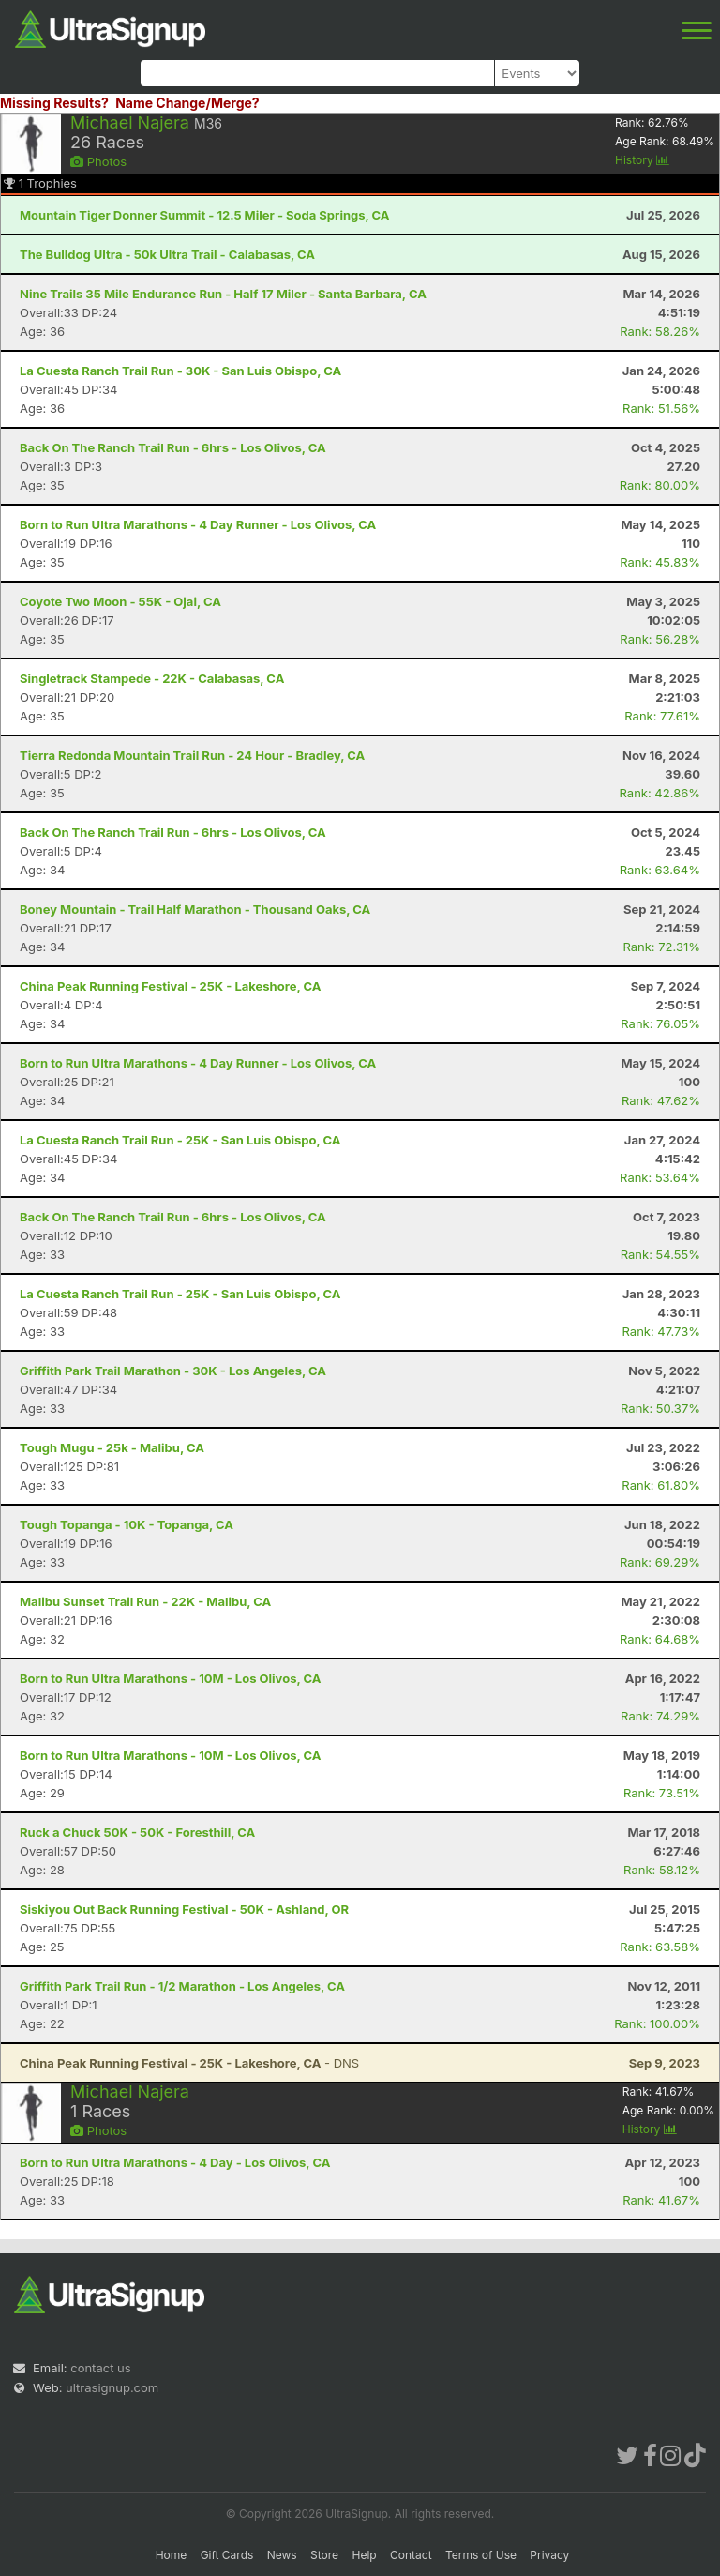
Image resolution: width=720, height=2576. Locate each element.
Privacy (549, 2555)
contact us (100, 2367)
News (282, 2555)
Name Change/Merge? (187, 103)
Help (364, 2555)
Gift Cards (227, 2555)
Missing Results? (54, 103)
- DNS (189, 2062)
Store (324, 2555)
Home (172, 2555)
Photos (98, 161)
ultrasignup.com (112, 2387)
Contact (411, 2555)
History (642, 160)
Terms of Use (481, 2555)
